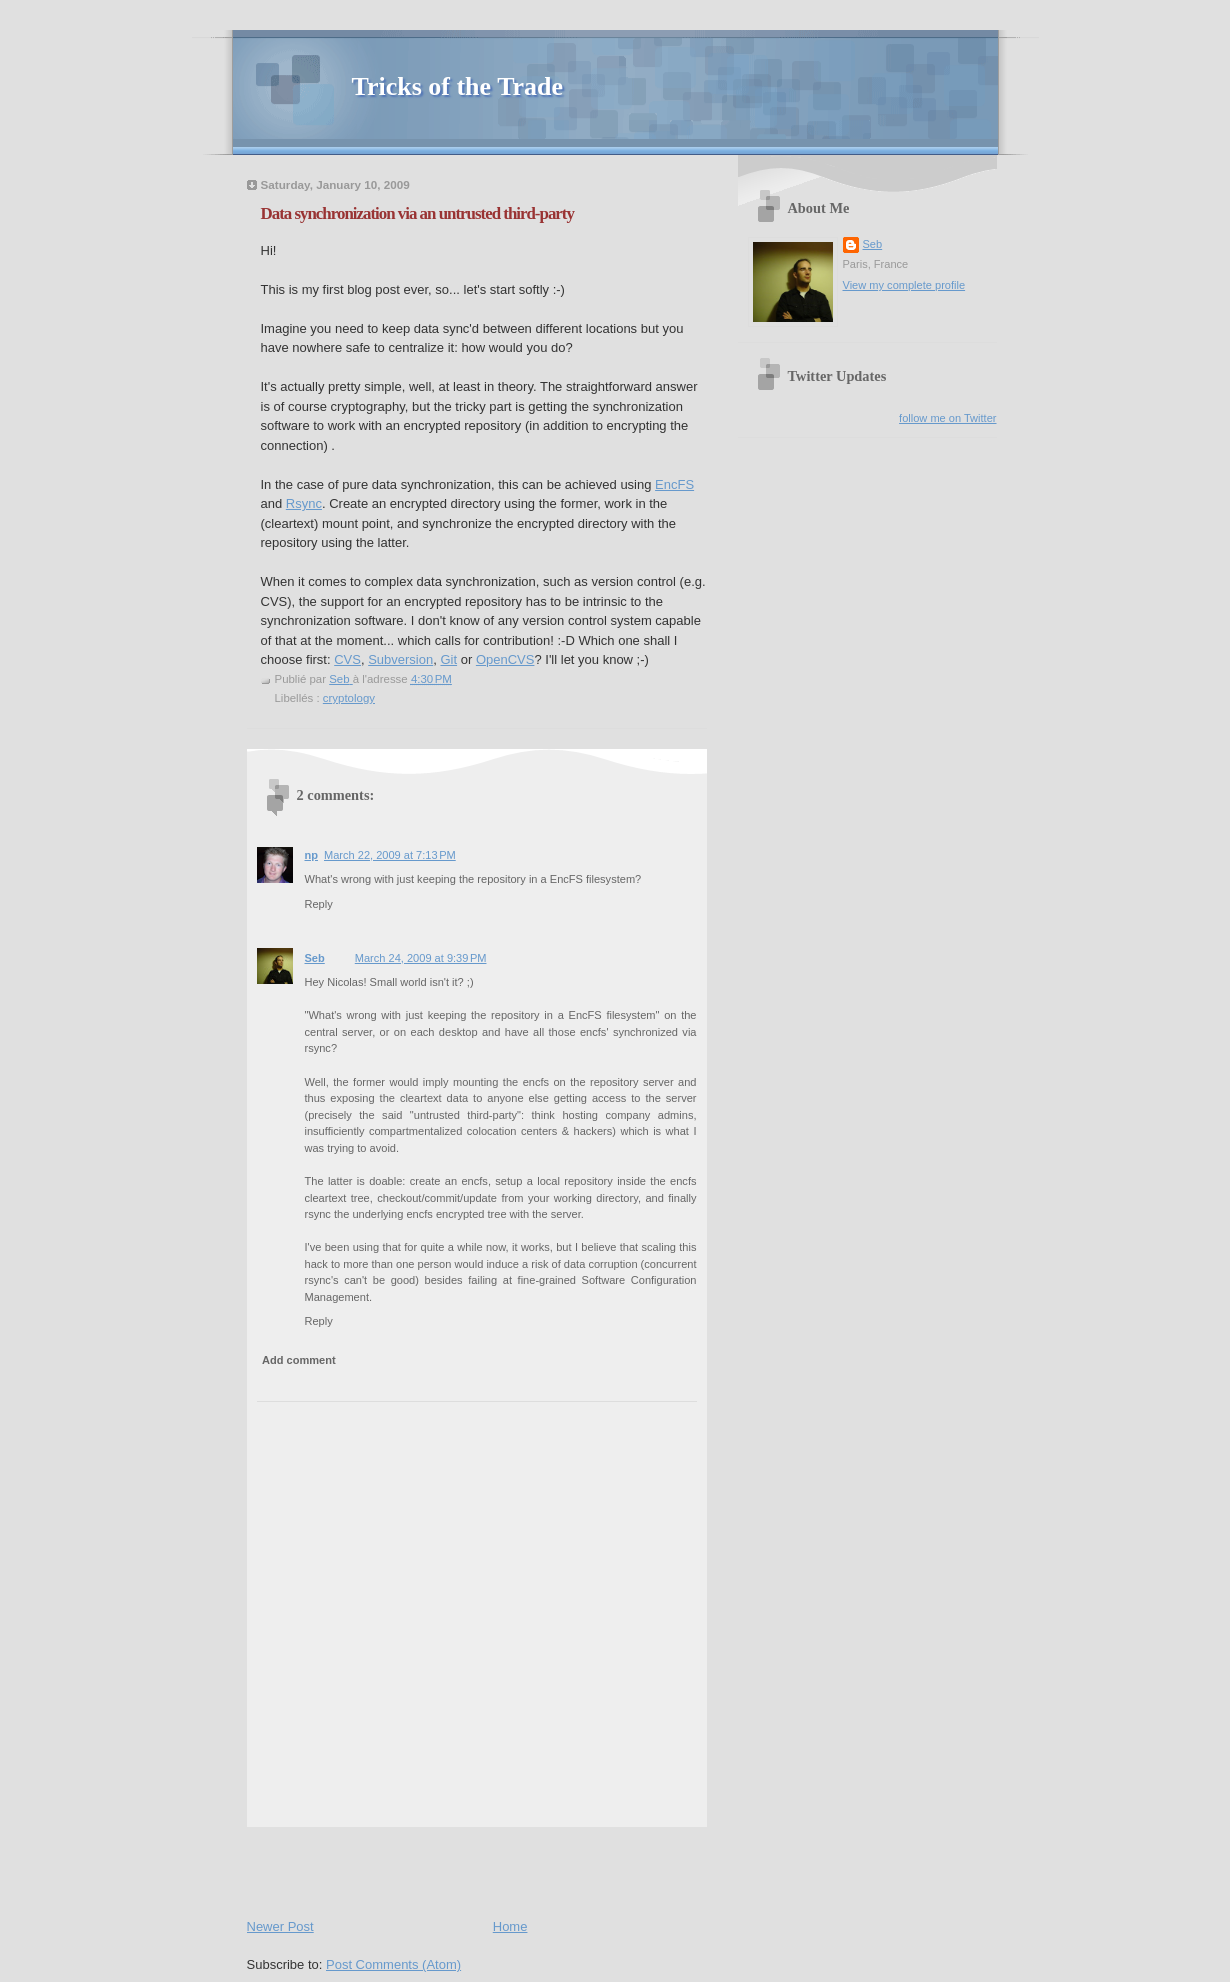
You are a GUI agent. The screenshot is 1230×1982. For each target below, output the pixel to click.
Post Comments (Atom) (393, 1964)
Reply (319, 904)
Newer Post (280, 1926)
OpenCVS (505, 659)
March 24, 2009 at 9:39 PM (421, 958)
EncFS (674, 484)
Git (448, 659)
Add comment (299, 1360)
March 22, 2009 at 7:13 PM (390, 855)
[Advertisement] (481, 1868)
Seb (315, 958)
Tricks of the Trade (458, 86)
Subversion (400, 659)
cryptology (349, 698)
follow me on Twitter (947, 418)
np (312, 855)
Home (510, 1926)
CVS (347, 659)
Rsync (304, 503)
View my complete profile (904, 285)
